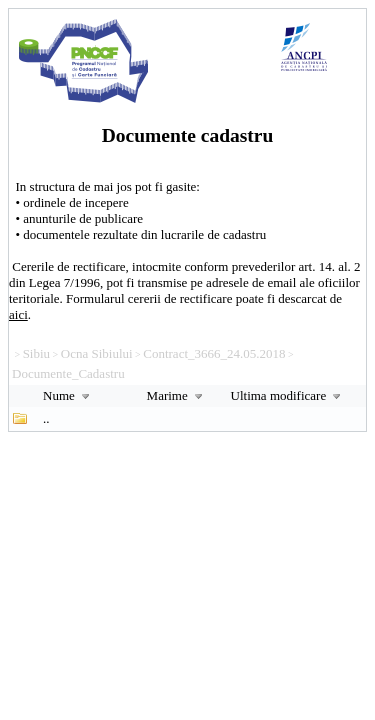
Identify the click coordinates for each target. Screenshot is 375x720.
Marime (177, 395)
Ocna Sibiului (97, 353)
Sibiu (36, 353)
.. (46, 418)
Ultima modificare (288, 395)
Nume (68, 395)
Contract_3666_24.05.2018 (214, 353)
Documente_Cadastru (68, 373)
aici (18, 314)
